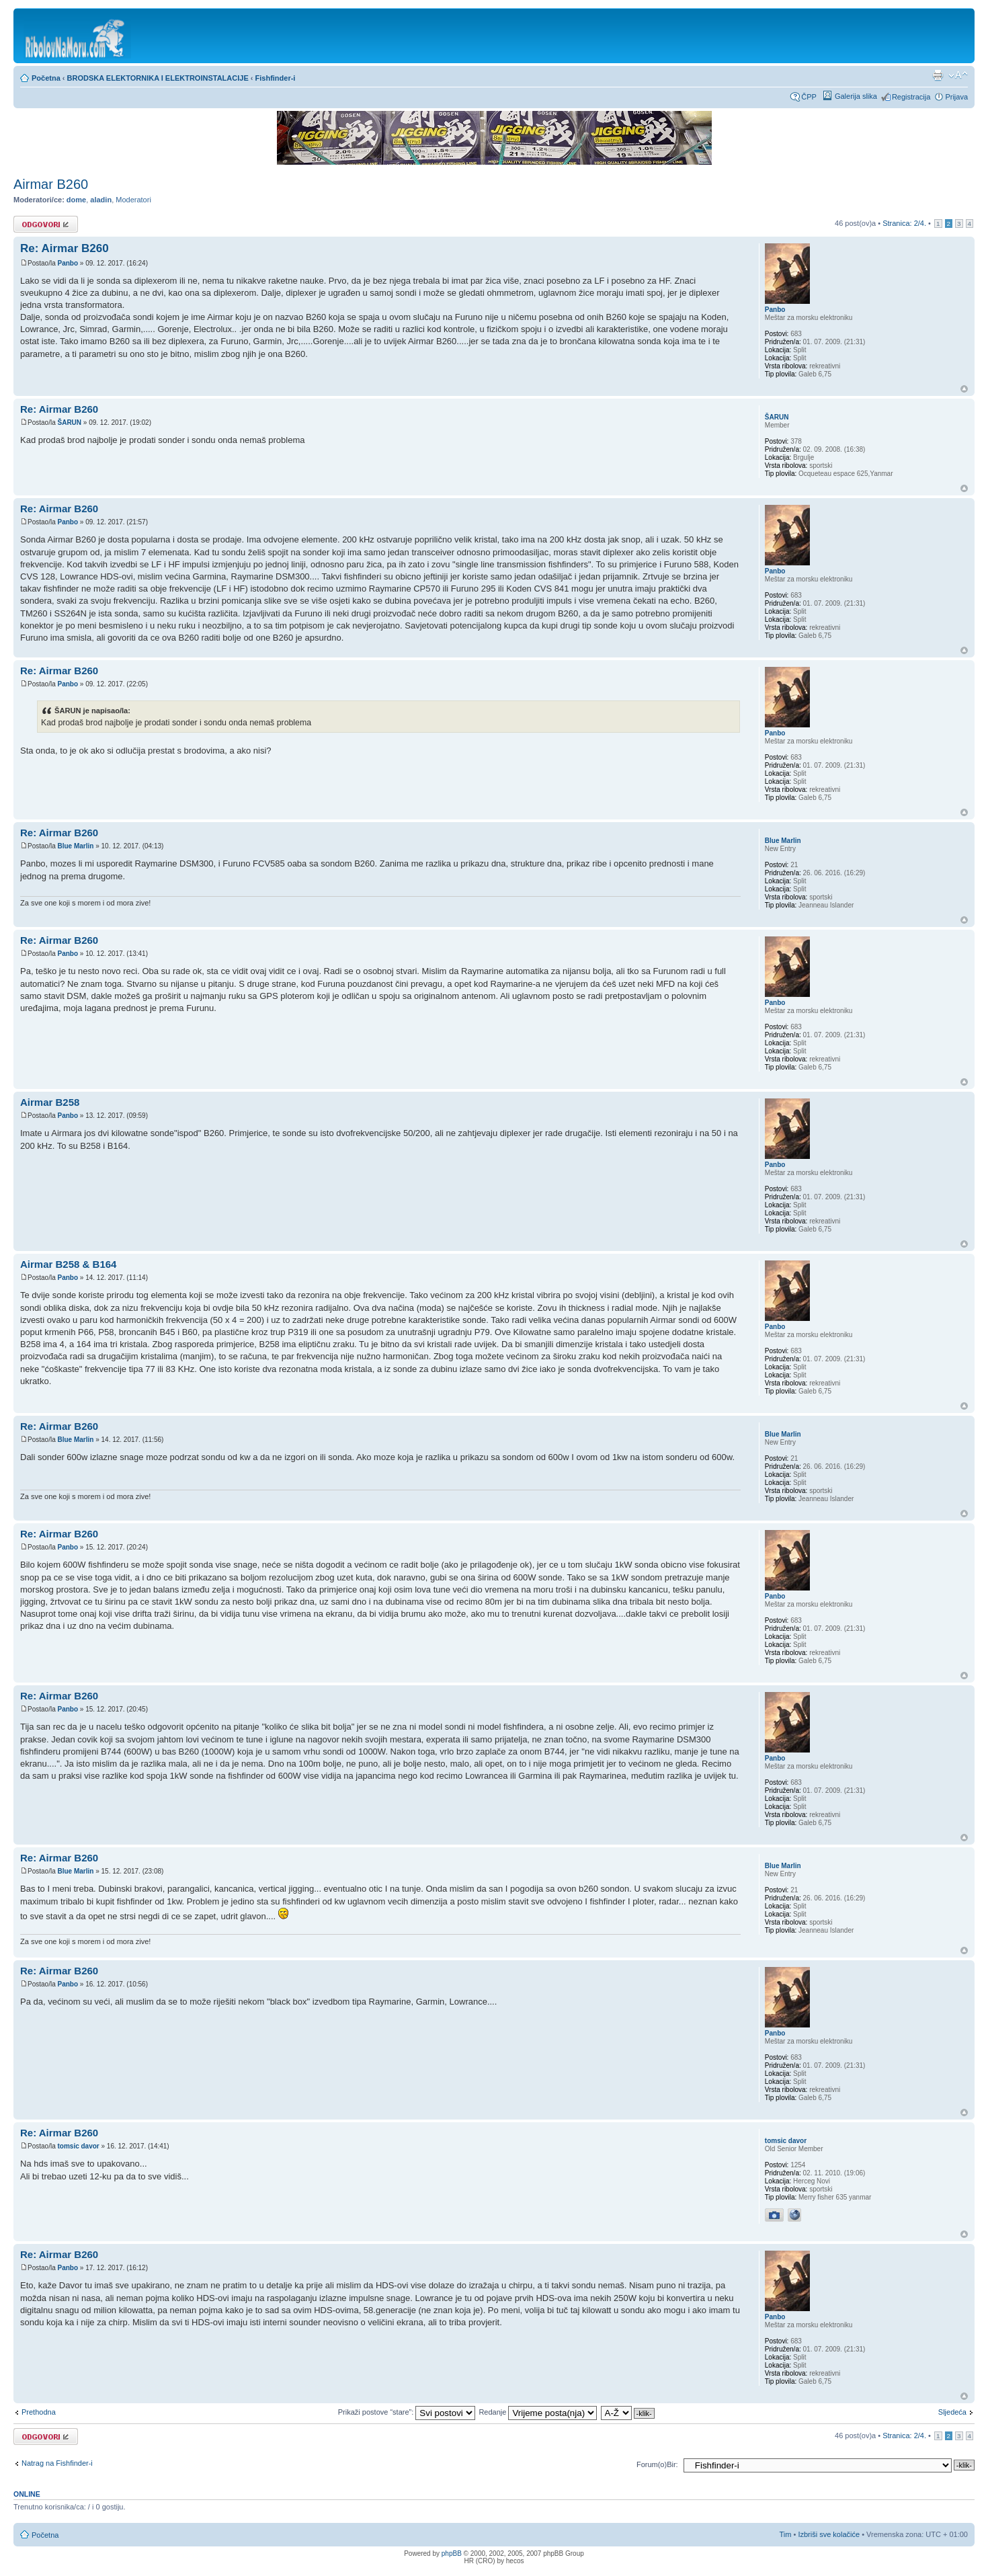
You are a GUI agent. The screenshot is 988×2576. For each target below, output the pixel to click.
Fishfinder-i (275, 78)
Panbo (67, 263)
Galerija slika (856, 96)
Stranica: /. (904, 223)
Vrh (964, 389)
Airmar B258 (49, 1102)
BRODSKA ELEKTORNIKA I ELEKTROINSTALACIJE (158, 78)
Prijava (956, 97)
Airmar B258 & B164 (68, 1264)
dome (76, 200)
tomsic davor (78, 2146)
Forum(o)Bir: (657, 2464)
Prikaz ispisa (937, 75)
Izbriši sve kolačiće (829, 2534)
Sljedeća (952, 2412)
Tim (786, 2534)
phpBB (452, 2553)
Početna (46, 78)
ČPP (809, 97)
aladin (101, 200)
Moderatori (133, 200)
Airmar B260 (50, 184)
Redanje (538, 2412)
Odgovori (45, 224)
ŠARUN (69, 422)
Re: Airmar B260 (64, 248)
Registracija (911, 97)
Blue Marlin (75, 846)
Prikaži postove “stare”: (407, 2412)
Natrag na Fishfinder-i (57, 2463)
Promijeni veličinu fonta (958, 75)
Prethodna (39, 2412)
